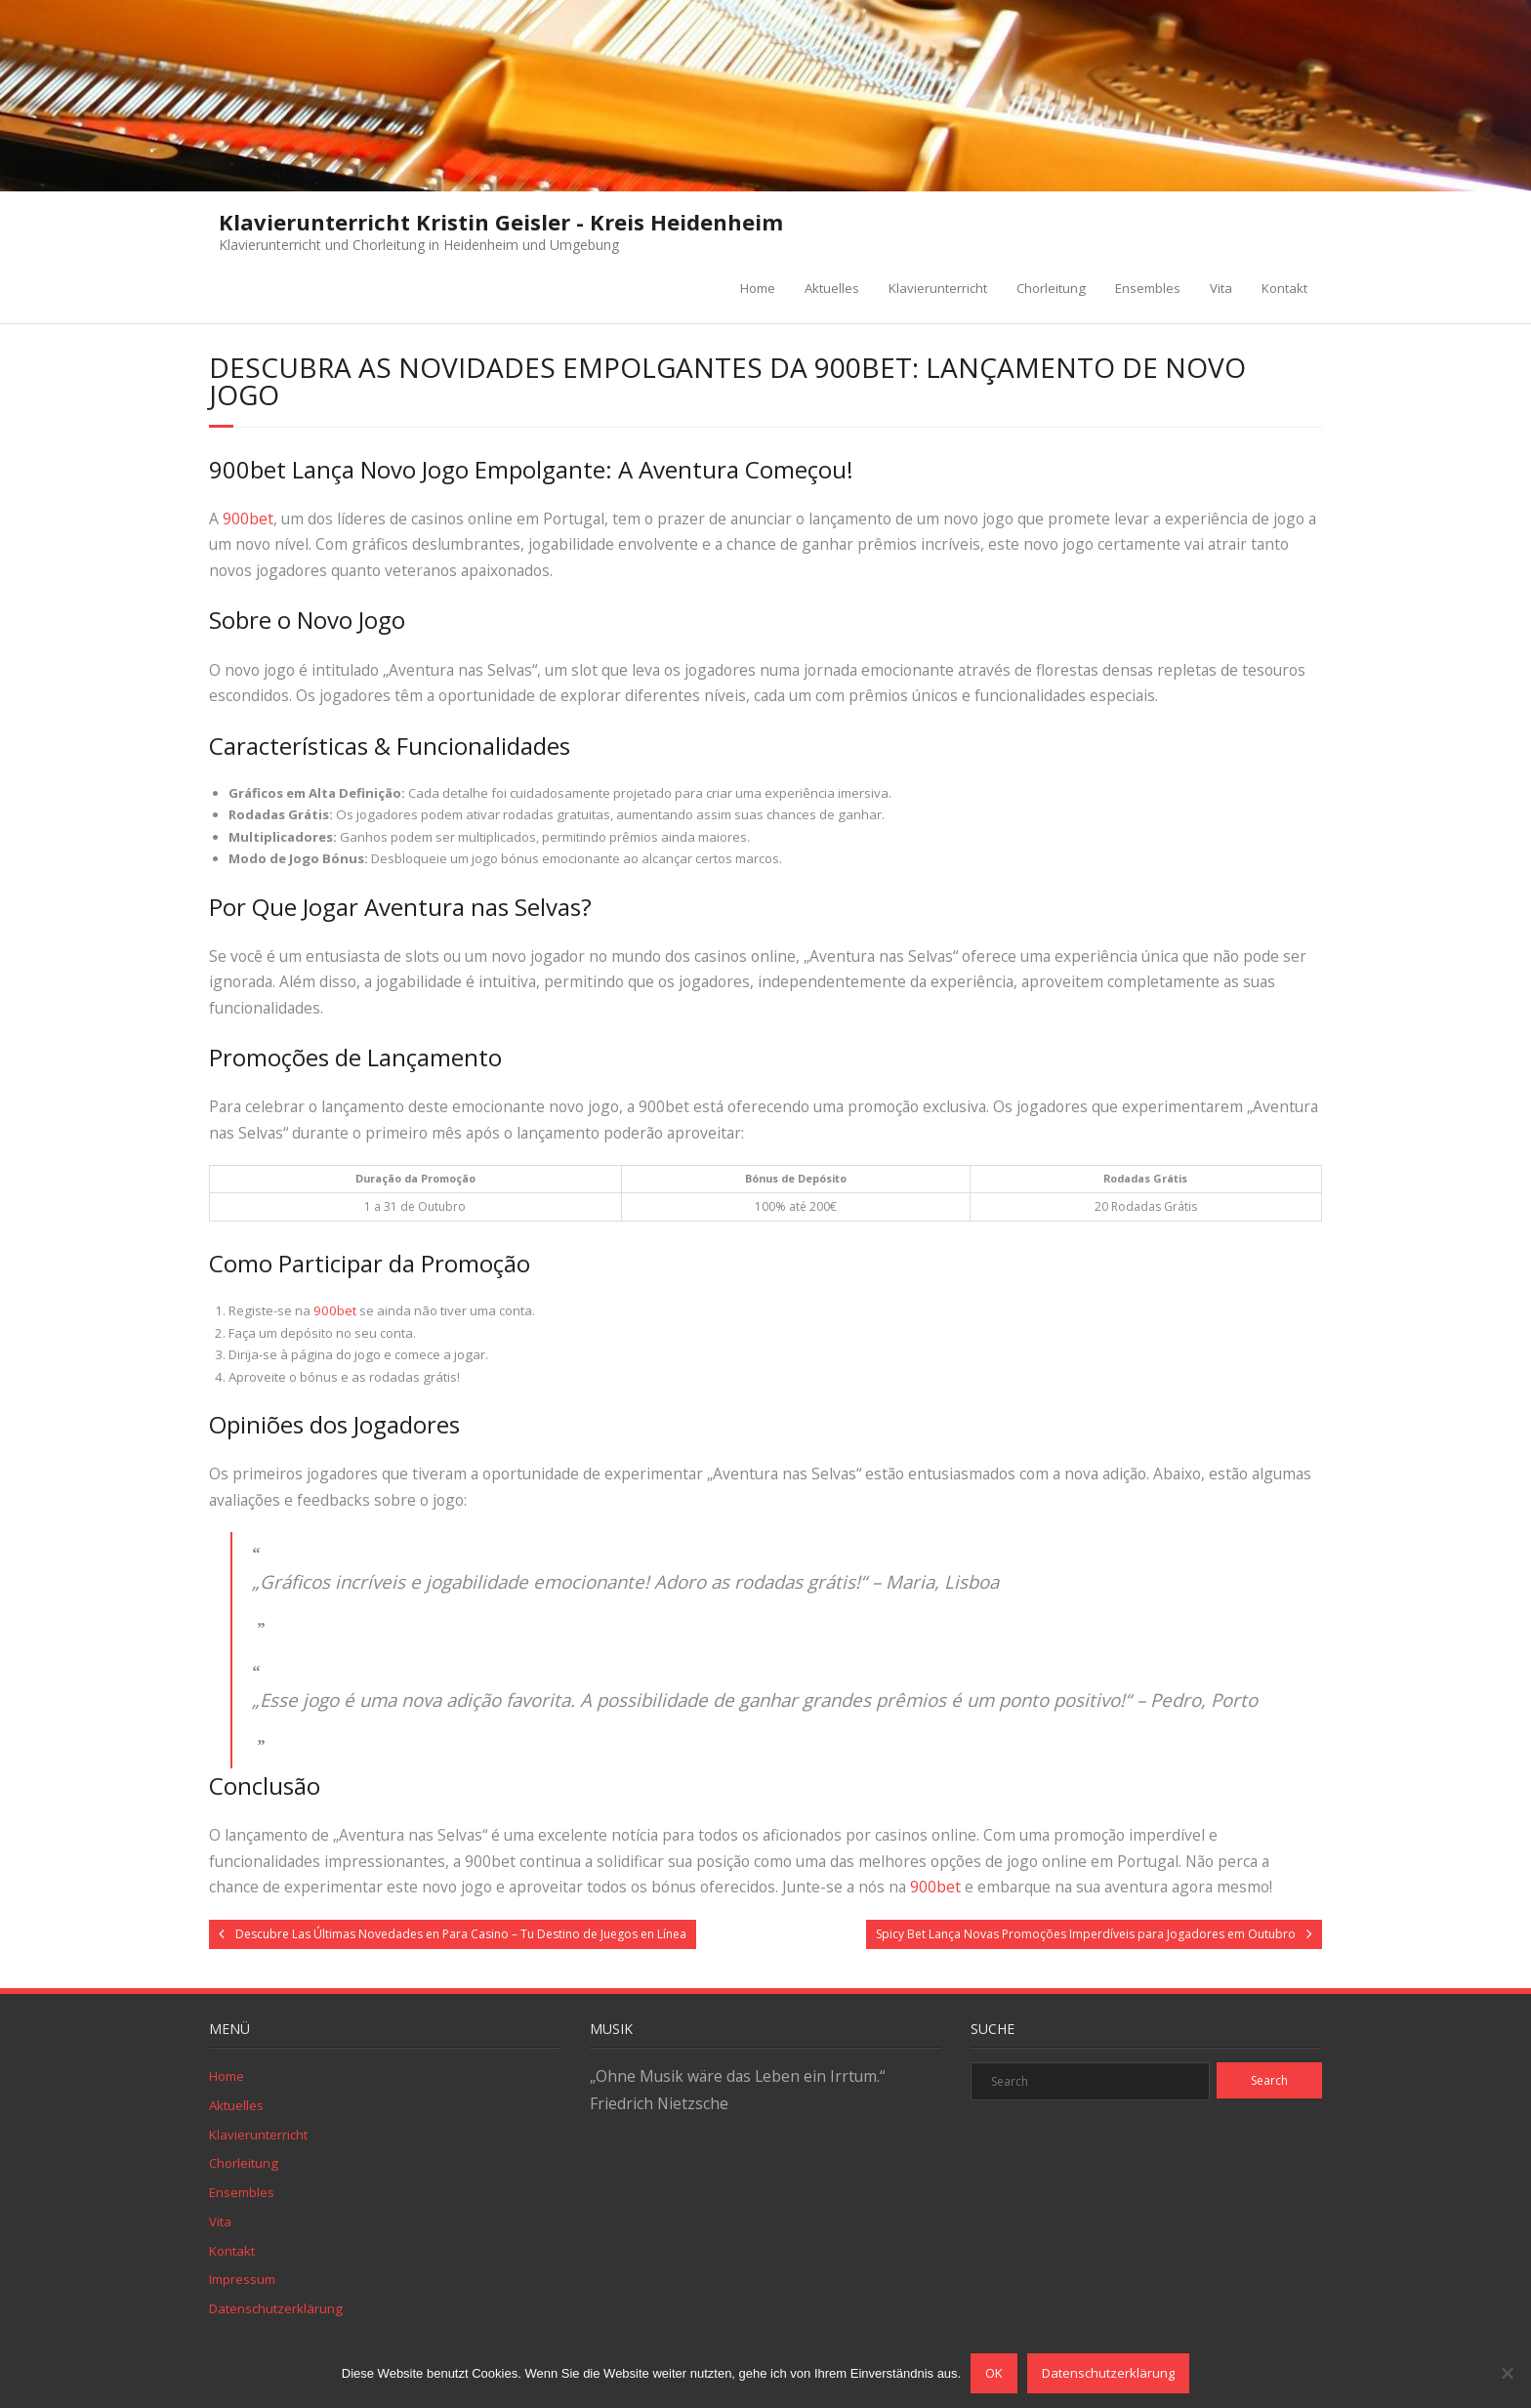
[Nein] (1506, 2373)
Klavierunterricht (938, 288)
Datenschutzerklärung (276, 2308)
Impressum (242, 2279)
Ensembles (1147, 288)
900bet (248, 518)
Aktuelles (832, 288)
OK (994, 2373)
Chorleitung (1051, 288)
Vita (1221, 288)
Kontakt (1284, 288)
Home (757, 288)
